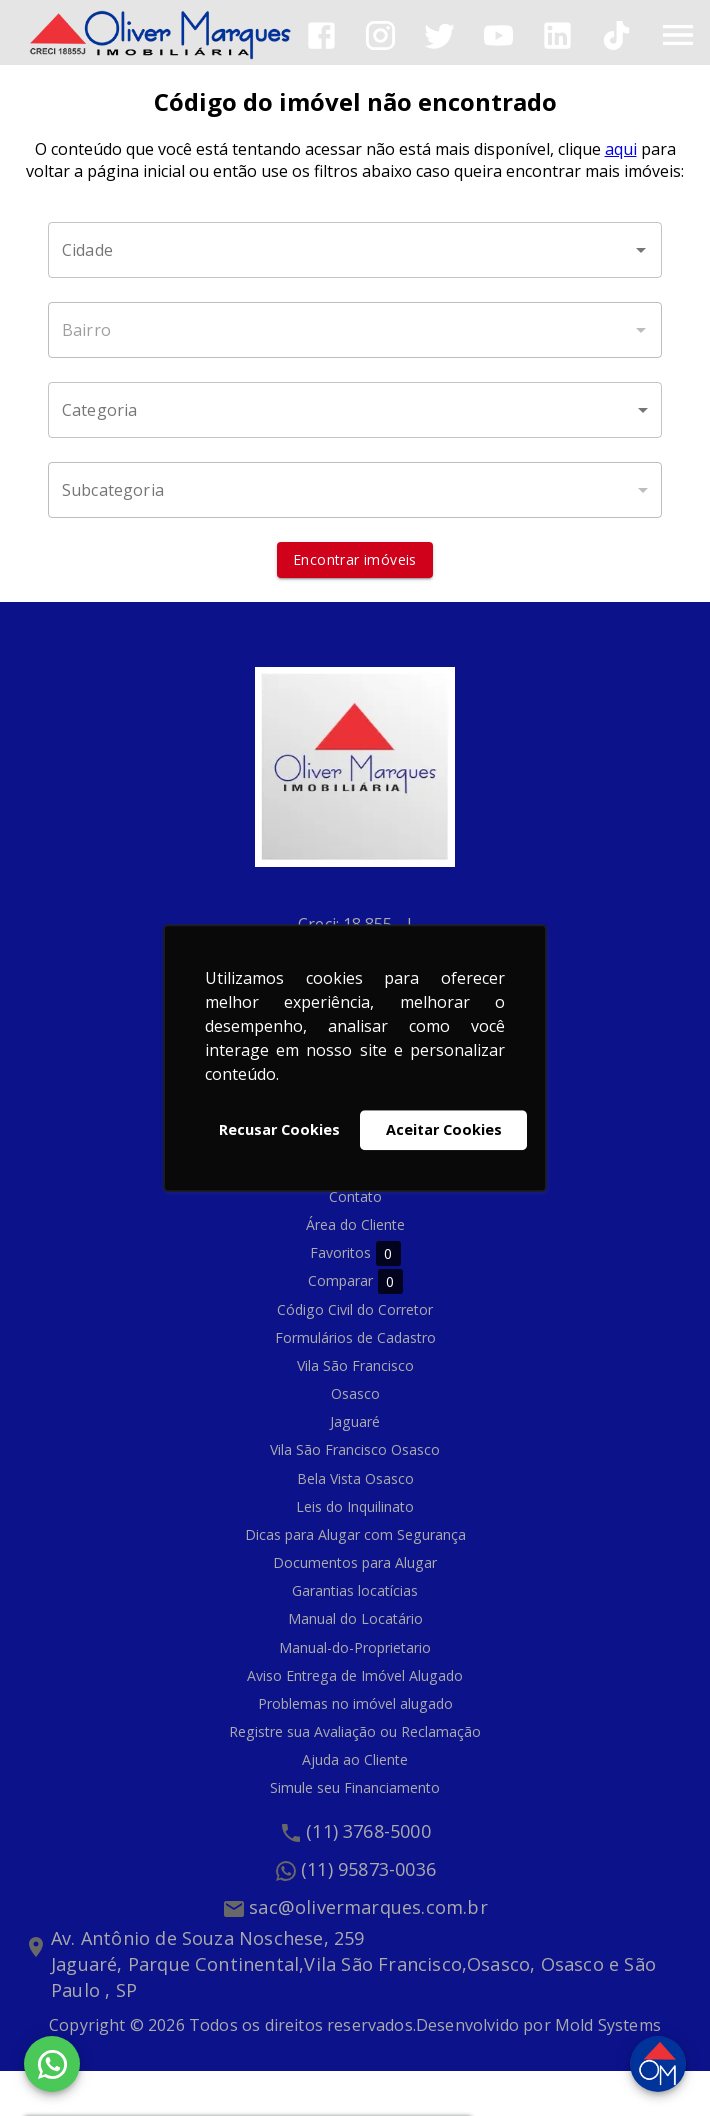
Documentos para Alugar (355, 1562)
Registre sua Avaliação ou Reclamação (355, 1731)
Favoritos (355, 1253)
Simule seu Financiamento (355, 1787)
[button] (355, 410)
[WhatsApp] (52, 2064)
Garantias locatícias (355, 1590)
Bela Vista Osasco (355, 1478)
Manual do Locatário (355, 1618)
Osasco (355, 1393)
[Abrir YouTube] (498, 35)
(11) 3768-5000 (368, 1831)
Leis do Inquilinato (355, 1506)
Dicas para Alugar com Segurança (355, 1534)
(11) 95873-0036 (368, 1869)
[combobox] (355, 250)
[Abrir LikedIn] (557, 35)
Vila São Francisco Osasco (355, 1449)
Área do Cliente (355, 1224)
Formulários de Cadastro (355, 1337)
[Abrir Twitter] (439, 35)
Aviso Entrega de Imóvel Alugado (355, 1675)
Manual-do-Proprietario (355, 1647)
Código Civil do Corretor (355, 1309)
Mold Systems (608, 2025)
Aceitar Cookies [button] (444, 1129)
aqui (621, 149)
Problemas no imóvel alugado (355, 1703)
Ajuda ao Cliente (355, 1759)
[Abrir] (641, 250)
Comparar (355, 1281)
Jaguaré (355, 1421)
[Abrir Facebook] (321, 35)
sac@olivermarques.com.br (368, 1907)
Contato (355, 1196)
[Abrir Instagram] (380, 35)
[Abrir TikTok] (616, 35)
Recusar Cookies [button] (279, 1129)
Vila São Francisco (355, 1365)
